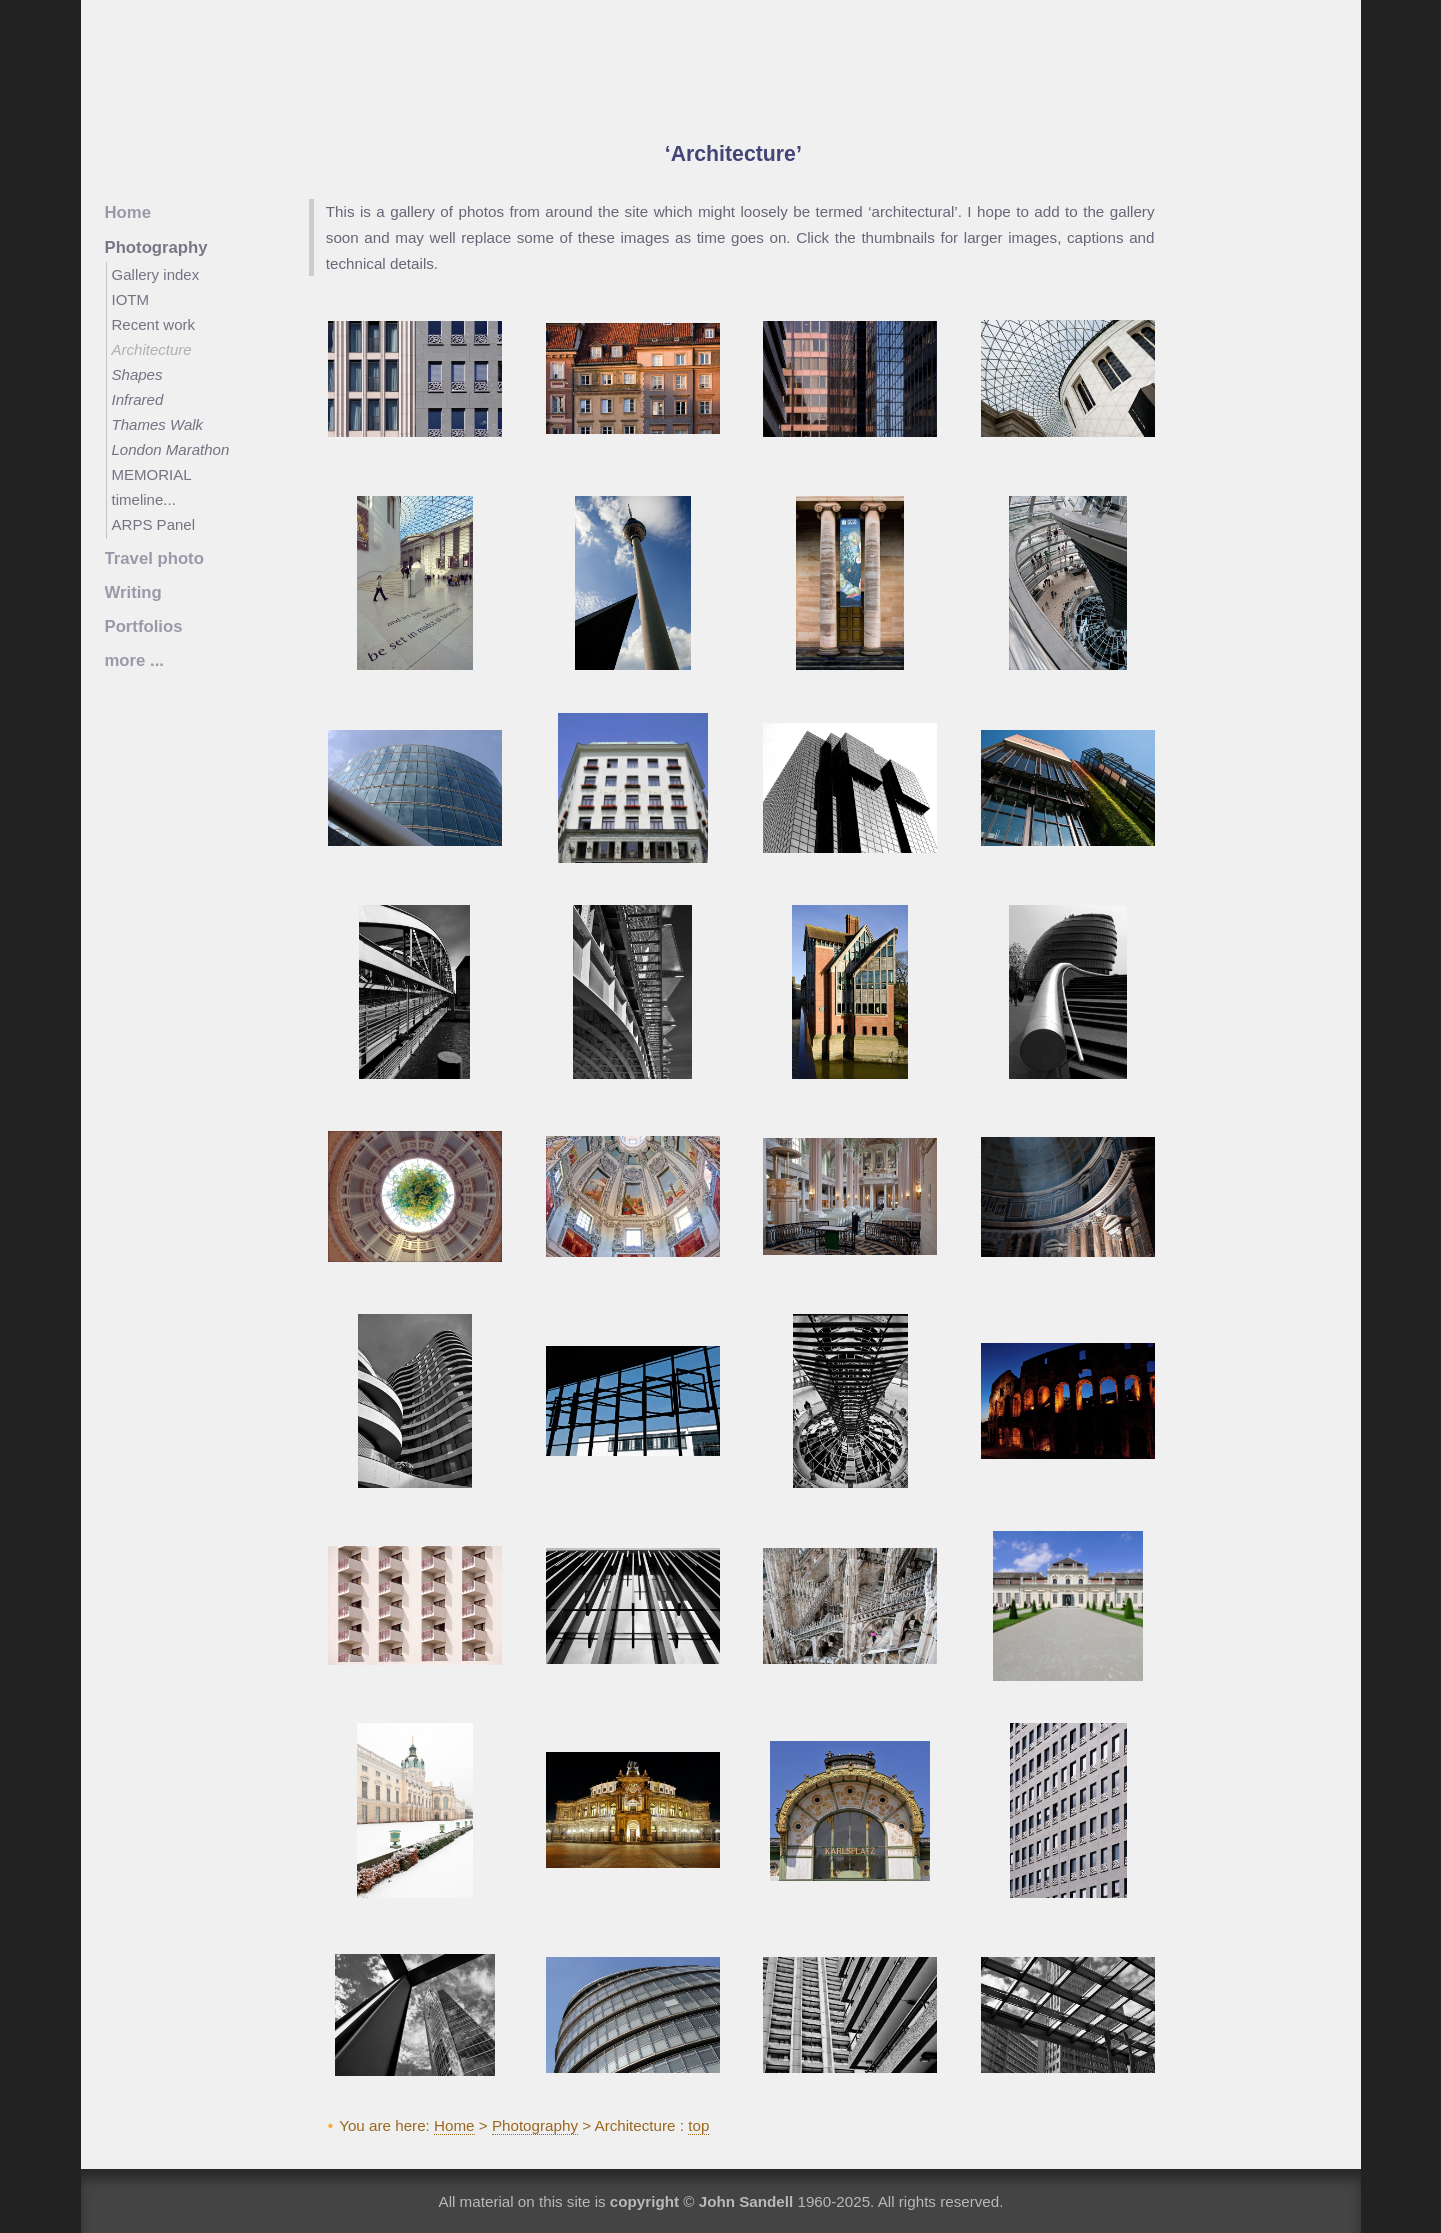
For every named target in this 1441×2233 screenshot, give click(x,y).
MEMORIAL (152, 474)
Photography (535, 2125)
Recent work (154, 324)
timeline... (144, 499)
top (698, 2125)
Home (454, 2125)
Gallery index (156, 274)
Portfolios (144, 626)
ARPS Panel (154, 524)
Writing (133, 592)
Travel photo (154, 558)
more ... (134, 660)
